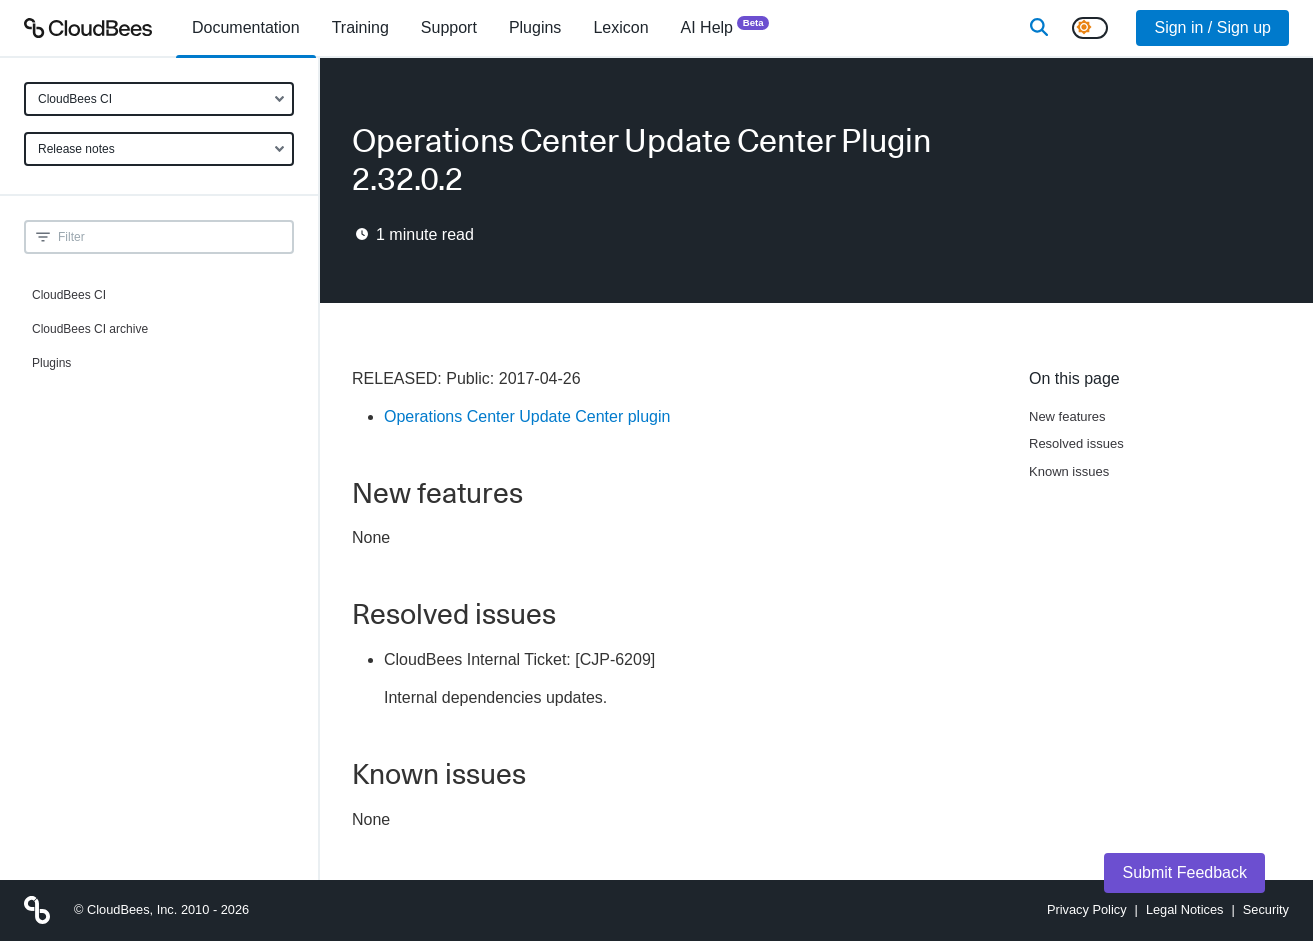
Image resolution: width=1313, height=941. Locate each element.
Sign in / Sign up (1212, 27)
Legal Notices (1185, 909)
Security (1266, 909)
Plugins (51, 363)
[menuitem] (246, 28)
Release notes (76, 149)
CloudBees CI (75, 99)
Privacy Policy (1087, 909)
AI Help (725, 26)
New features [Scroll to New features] (1067, 416)
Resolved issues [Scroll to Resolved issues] (1076, 443)
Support (449, 27)
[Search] (1039, 28)
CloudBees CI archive (90, 329)
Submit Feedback (1184, 872)
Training (360, 27)
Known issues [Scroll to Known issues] (1069, 471)
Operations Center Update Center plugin (527, 416)
